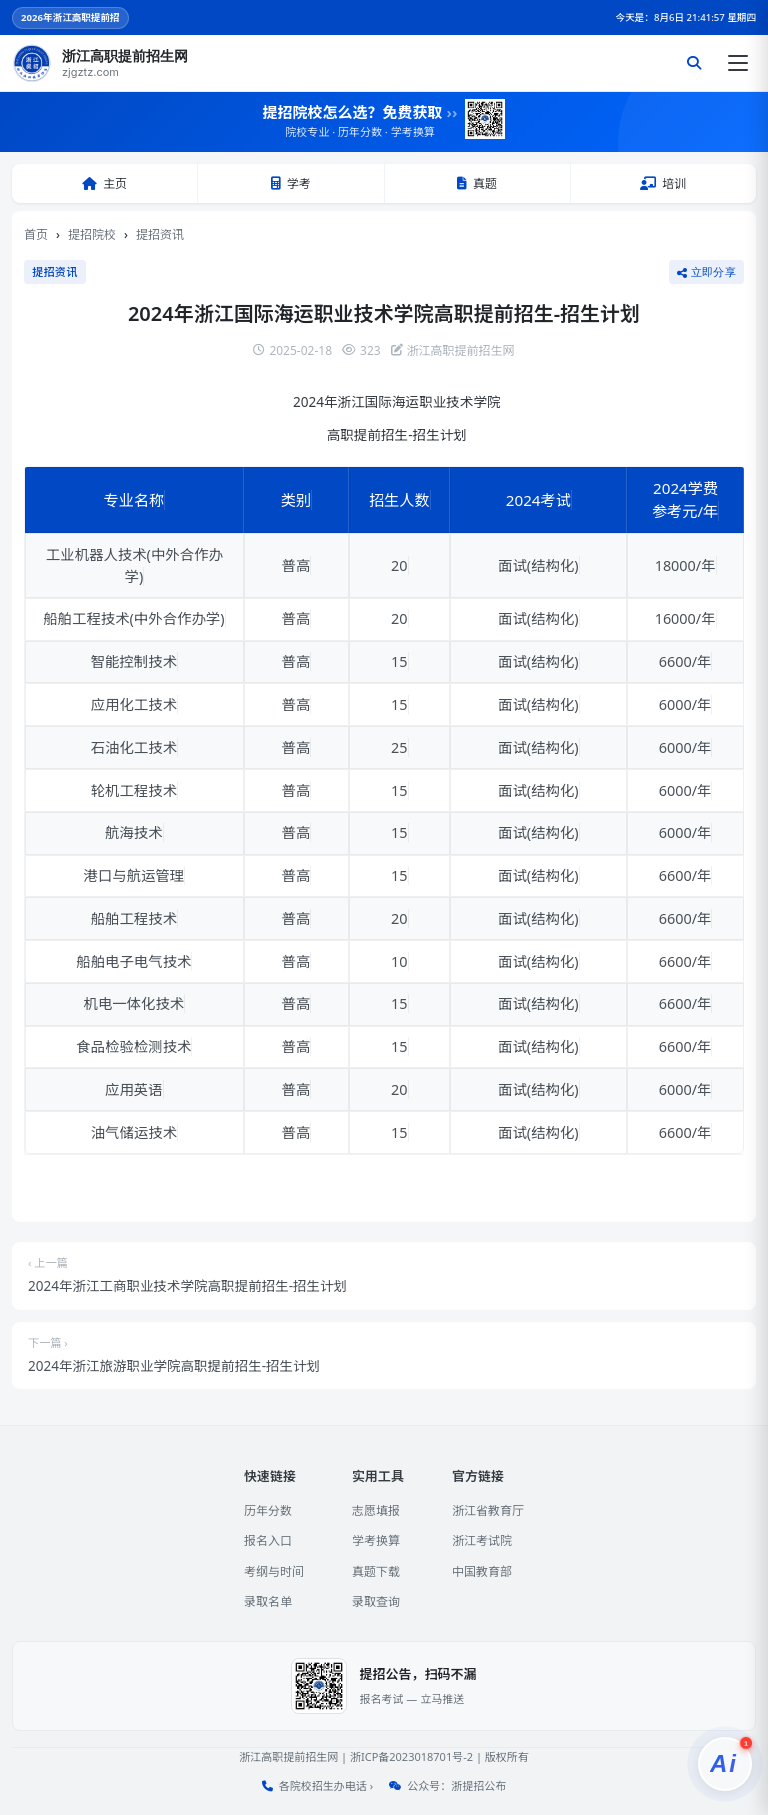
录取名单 (268, 1601)
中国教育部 (482, 1571)
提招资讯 (160, 234)
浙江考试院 (482, 1540)
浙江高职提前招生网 (288, 1756)
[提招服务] (725, 1764)
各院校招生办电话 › (326, 1785)
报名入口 (268, 1540)
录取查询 (376, 1601)
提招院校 (92, 234)
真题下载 (376, 1571)
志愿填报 (376, 1510)
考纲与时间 (274, 1571)
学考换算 (376, 1540)
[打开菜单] (738, 63)
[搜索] (694, 63)
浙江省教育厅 (488, 1510)
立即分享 (706, 272)
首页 (36, 234)
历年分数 (268, 1510)
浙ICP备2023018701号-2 (411, 1756)
